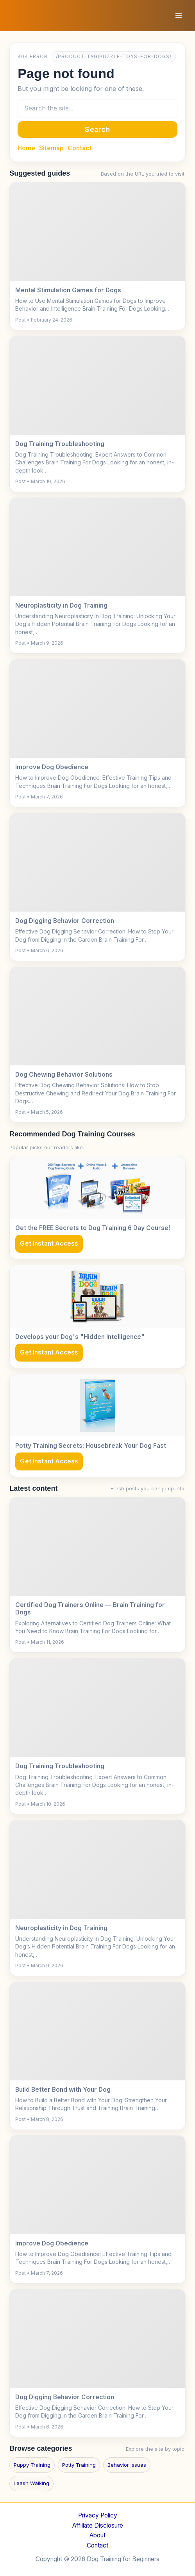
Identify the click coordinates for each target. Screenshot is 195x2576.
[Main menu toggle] (178, 15)
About (97, 2535)
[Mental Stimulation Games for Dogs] (97, 231)
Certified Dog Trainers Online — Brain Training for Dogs (90, 1608)
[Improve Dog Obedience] (97, 709)
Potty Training (79, 2465)
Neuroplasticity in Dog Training (61, 605)
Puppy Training (32, 2465)
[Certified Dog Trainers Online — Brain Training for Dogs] (97, 1546)
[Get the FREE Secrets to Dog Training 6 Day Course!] (97, 1187)
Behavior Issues (126, 2465)
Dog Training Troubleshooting (59, 444)
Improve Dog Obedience (51, 767)
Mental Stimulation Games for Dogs (68, 290)
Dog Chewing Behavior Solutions (64, 1074)
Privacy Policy (97, 2515)
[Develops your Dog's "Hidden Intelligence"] (97, 1296)
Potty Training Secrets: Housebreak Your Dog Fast (90, 1445)
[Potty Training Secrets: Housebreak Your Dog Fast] (97, 1405)
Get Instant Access (49, 1243)
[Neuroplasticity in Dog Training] (97, 547)
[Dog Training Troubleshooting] (97, 385)
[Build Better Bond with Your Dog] (97, 2031)
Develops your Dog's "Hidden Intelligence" (80, 1336)
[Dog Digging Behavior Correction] (97, 862)
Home (26, 148)
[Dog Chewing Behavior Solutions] (97, 1016)
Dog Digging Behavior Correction (64, 920)
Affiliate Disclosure (97, 2525)
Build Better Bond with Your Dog (63, 2089)
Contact (79, 148)
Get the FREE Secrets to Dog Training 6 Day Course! (92, 1228)
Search (97, 129)
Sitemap (51, 148)
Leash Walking (31, 2483)
